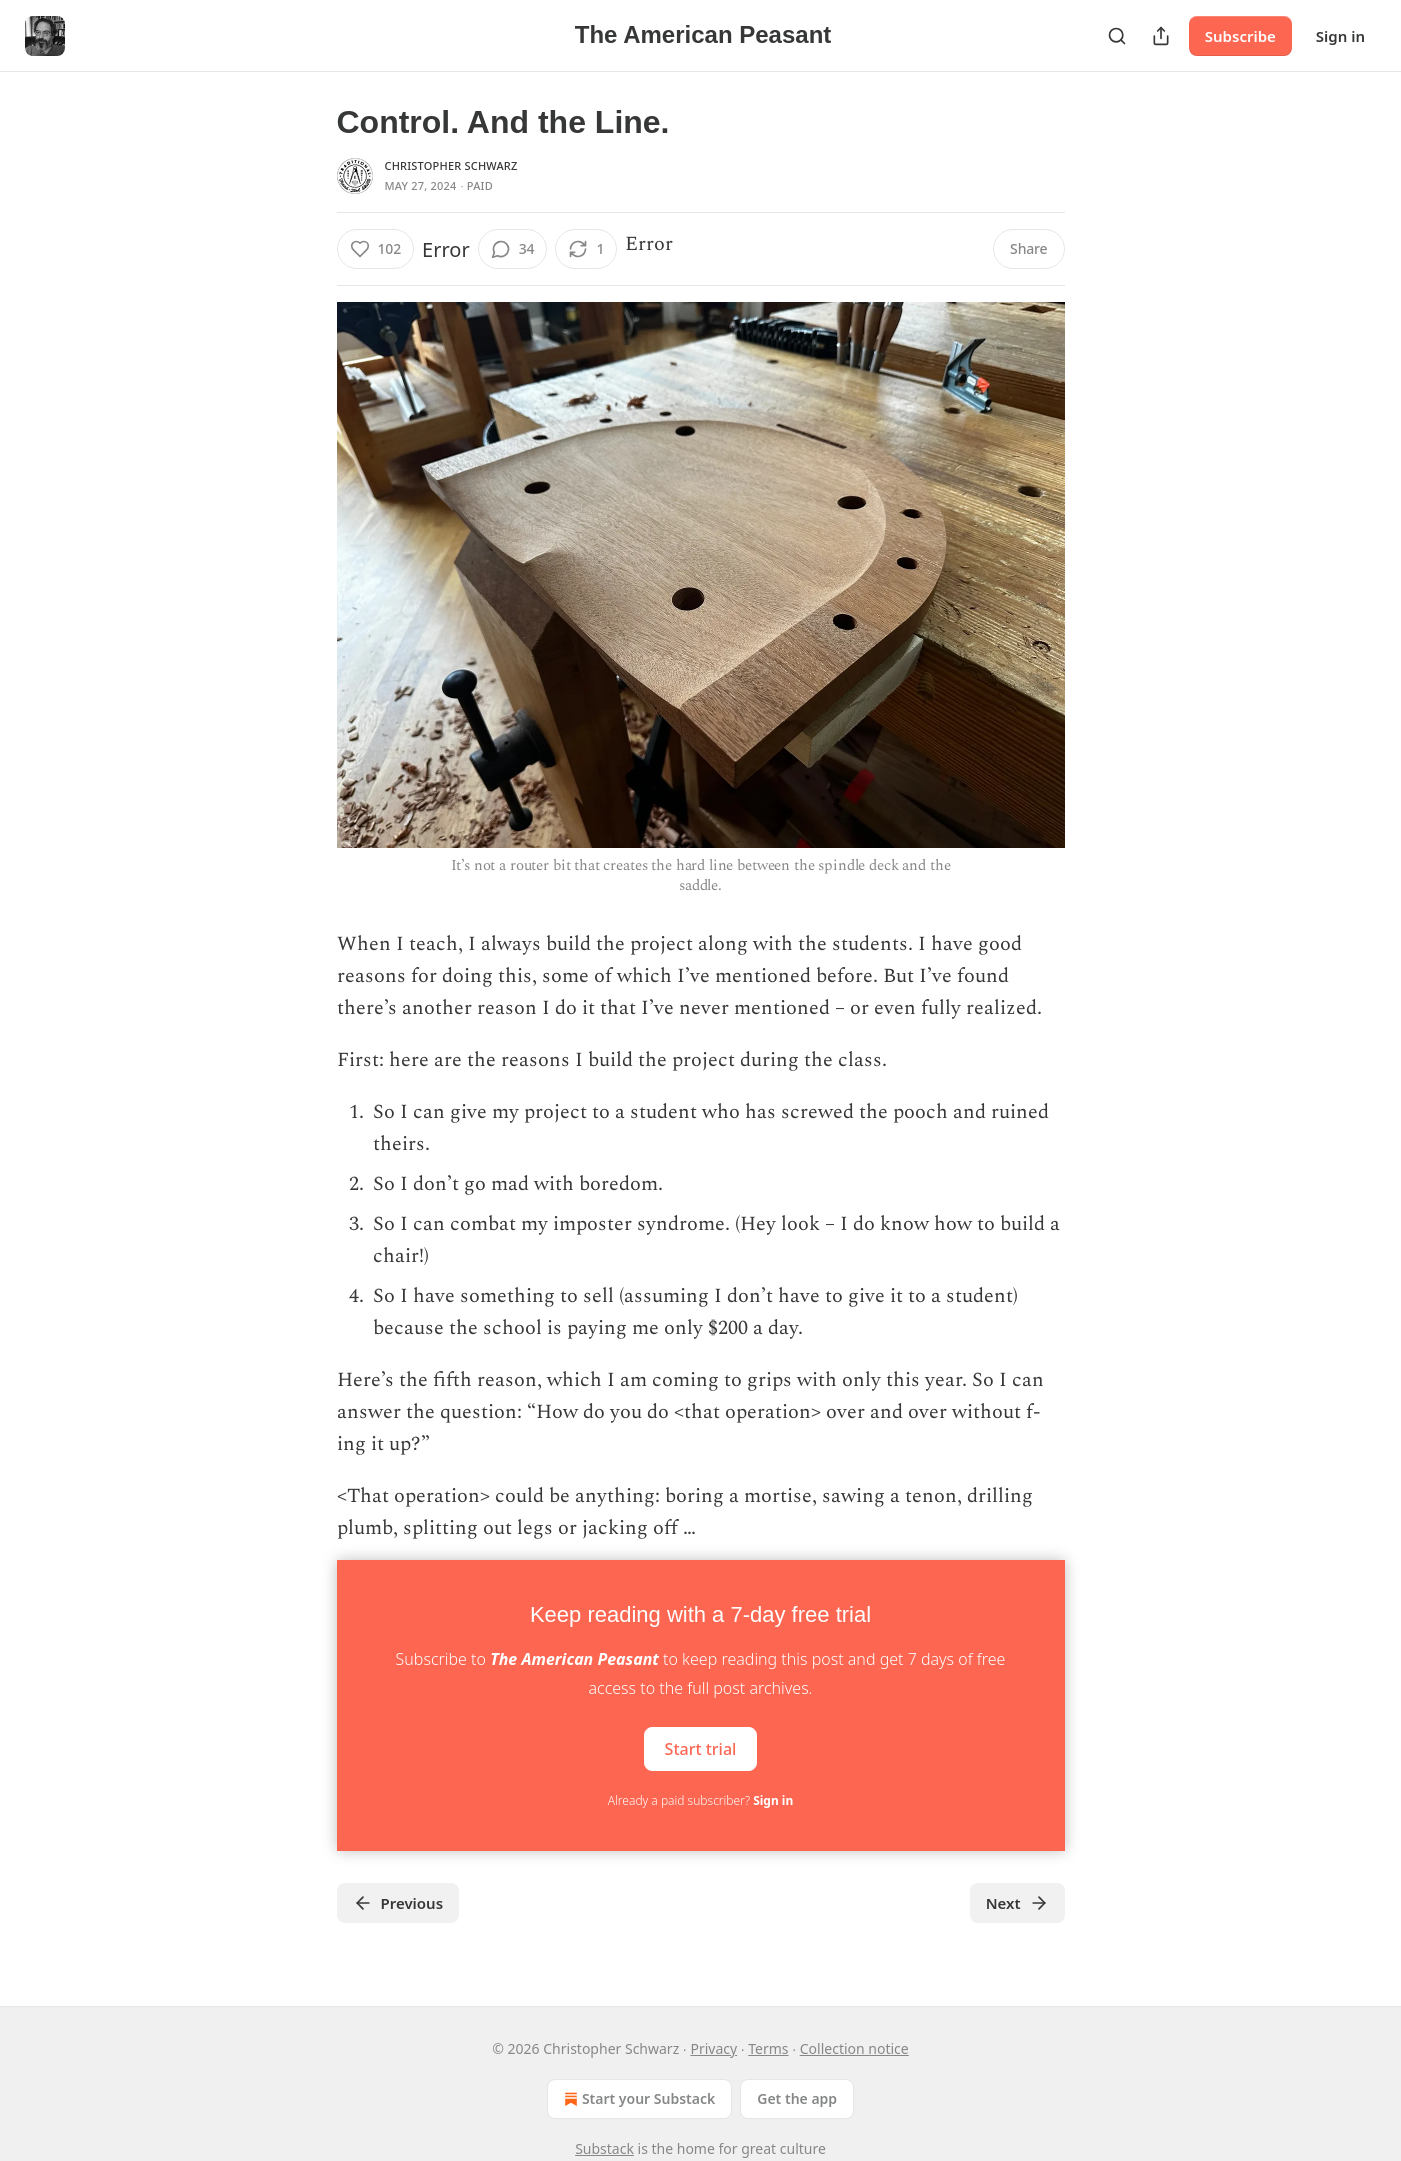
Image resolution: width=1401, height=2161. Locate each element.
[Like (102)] (376, 249)
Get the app (797, 2098)
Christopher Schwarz (451, 165)
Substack (604, 2148)
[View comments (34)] (513, 249)
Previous (398, 1903)
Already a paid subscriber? (700, 1800)
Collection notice (854, 2048)
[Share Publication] (1161, 36)
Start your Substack (637, 2099)
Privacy (713, 2048)
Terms (768, 2048)
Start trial (701, 1749)
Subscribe (1240, 36)
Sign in (1340, 36)
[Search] (1117, 36)
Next (1017, 1903)
